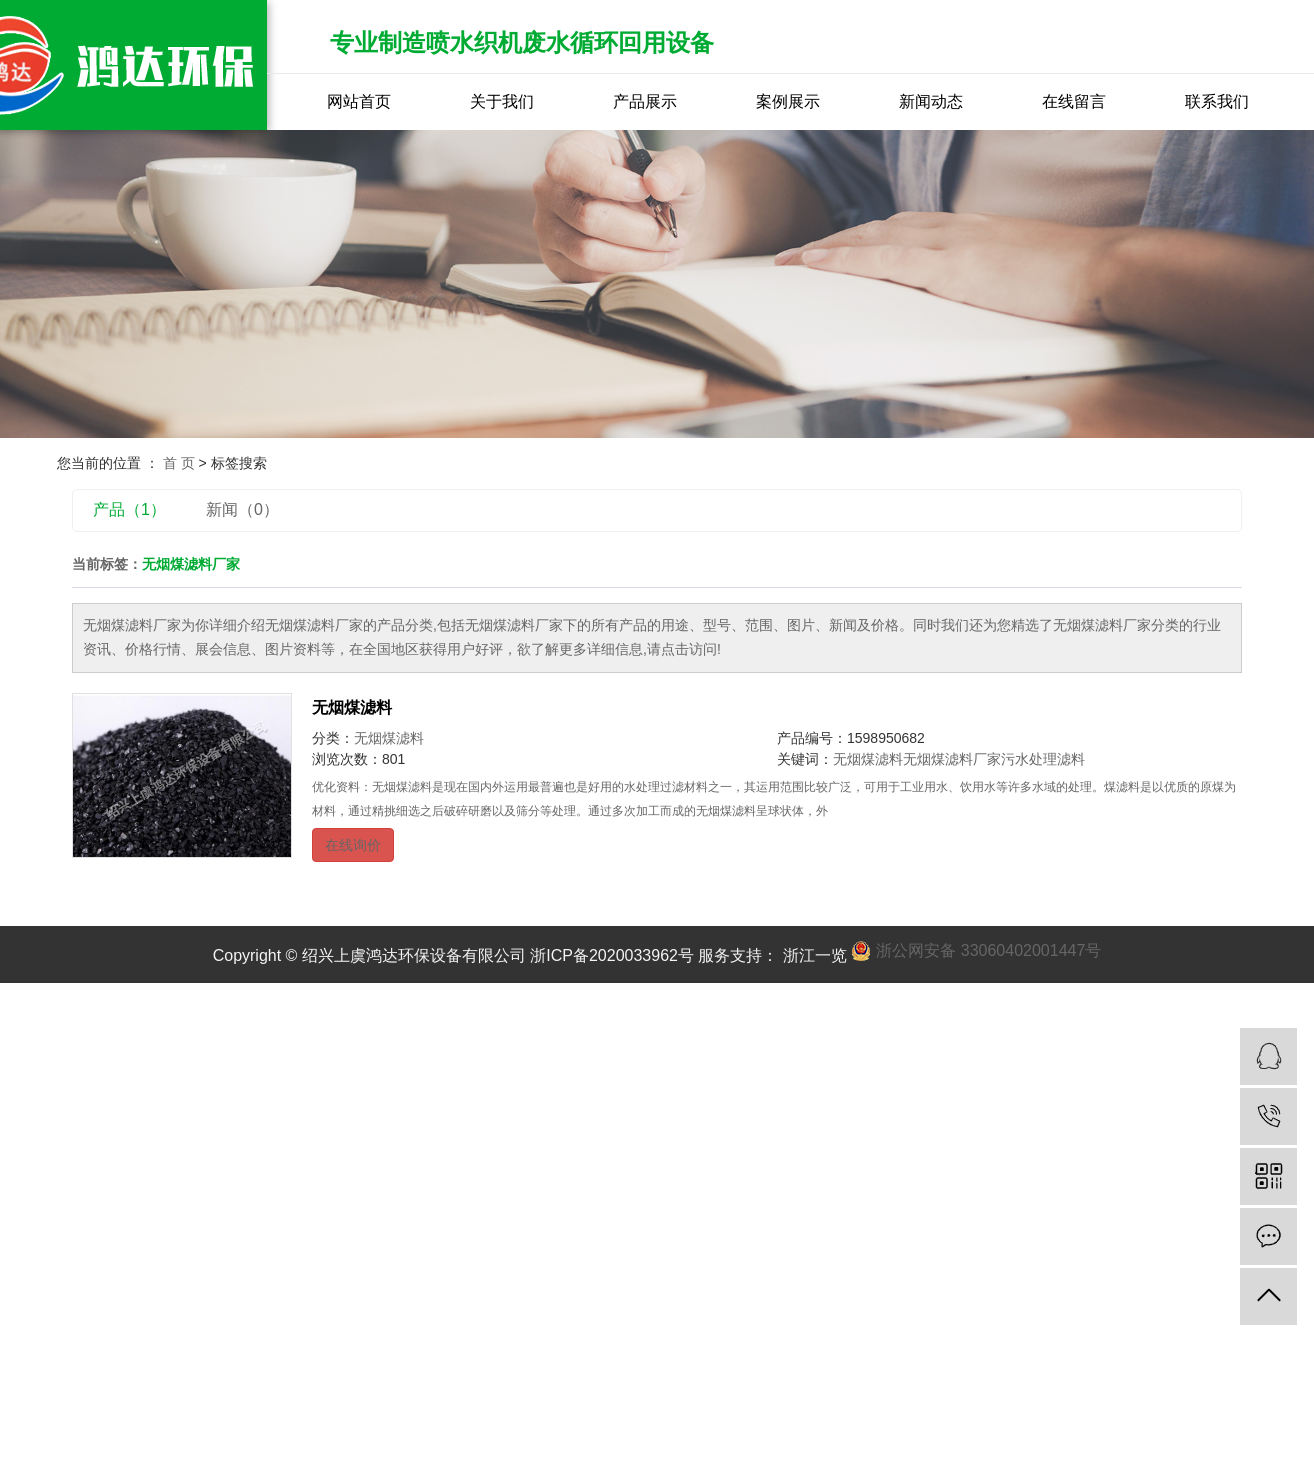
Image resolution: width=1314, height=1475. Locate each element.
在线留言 (1074, 101)
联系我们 (1217, 101)
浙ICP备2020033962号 (612, 955)
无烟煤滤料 (352, 707)
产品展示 (645, 101)
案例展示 (788, 101)
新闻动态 (931, 101)
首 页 (179, 463)
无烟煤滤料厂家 (952, 759)
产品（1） (129, 509)
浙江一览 (812, 955)
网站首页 (359, 101)
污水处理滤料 (1043, 759)
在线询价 (353, 845)
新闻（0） (242, 509)
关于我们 (502, 101)
